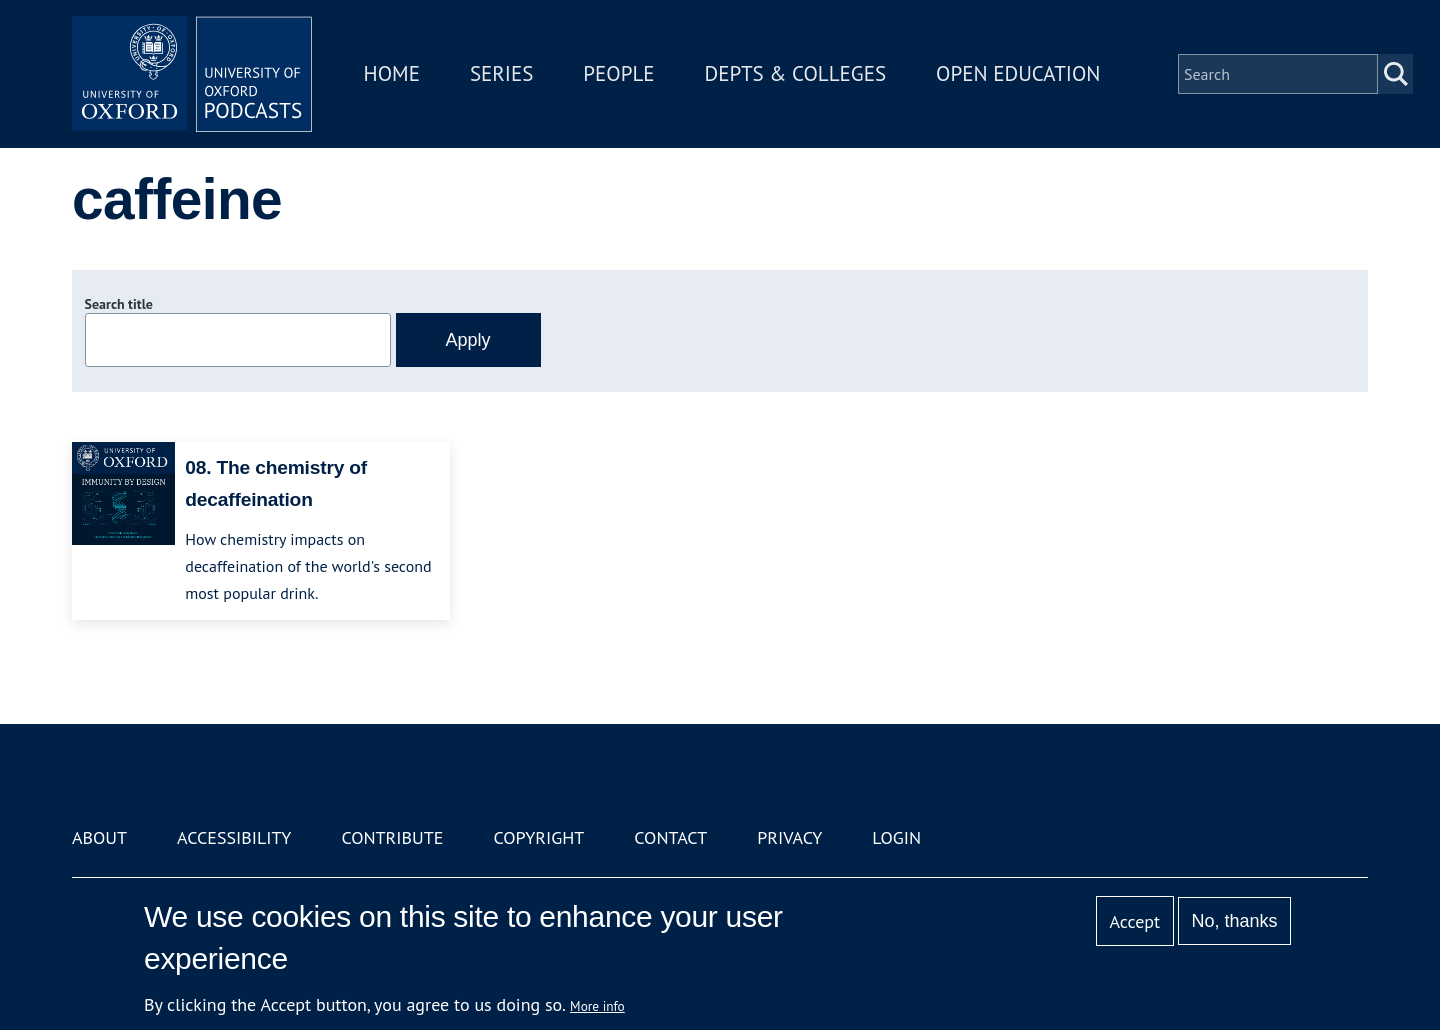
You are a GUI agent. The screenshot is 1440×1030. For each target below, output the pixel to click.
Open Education (1018, 73)
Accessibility (234, 837)
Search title (119, 304)
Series (501, 73)
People (618, 73)
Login (896, 837)
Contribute (392, 837)
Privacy (789, 837)
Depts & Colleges (796, 73)
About (99, 837)
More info (597, 1006)
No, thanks (1234, 921)
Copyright (538, 837)
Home (392, 73)
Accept (1134, 921)
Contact (670, 837)
